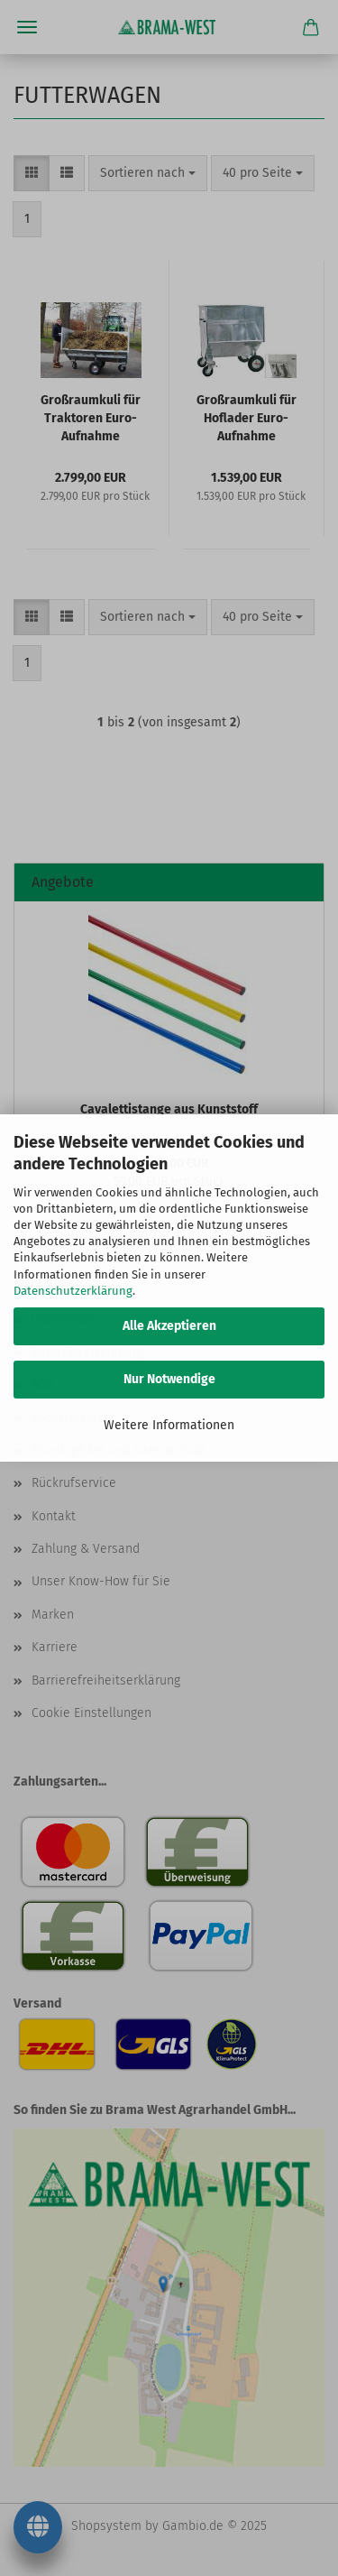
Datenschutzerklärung (73, 1290)
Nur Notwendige (169, 1379)
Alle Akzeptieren (169, 1326)
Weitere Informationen (169, 1425)
